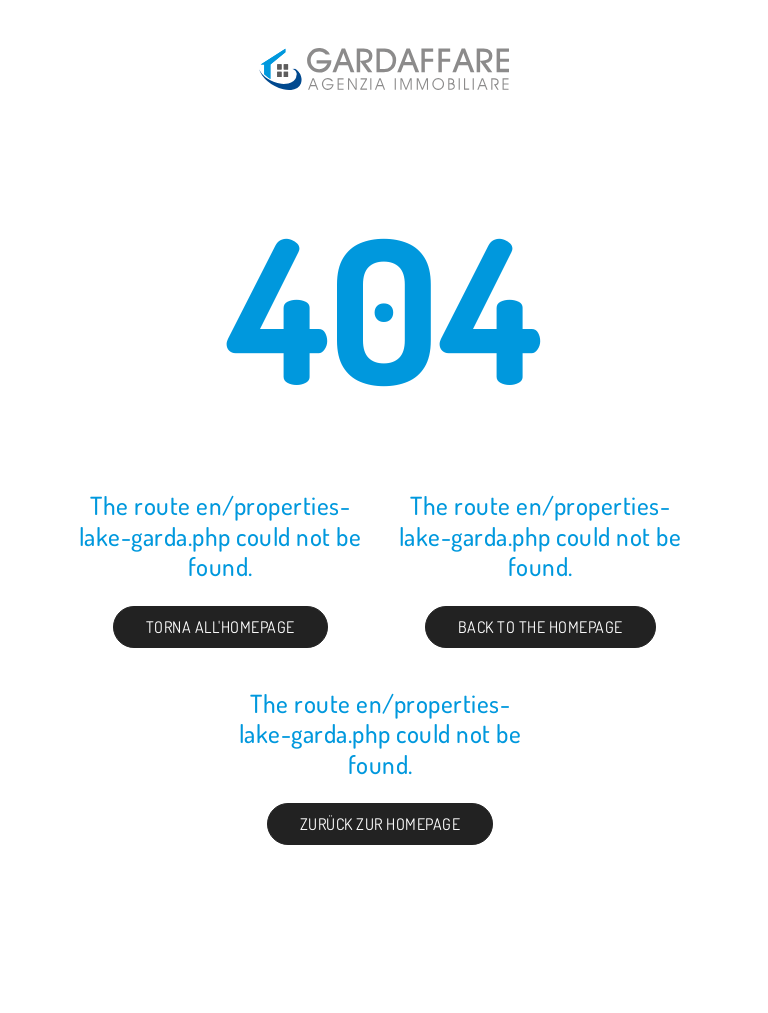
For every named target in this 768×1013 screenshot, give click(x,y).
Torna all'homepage (220, 627)
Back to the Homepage (540, 627)
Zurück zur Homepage (380, 824)
